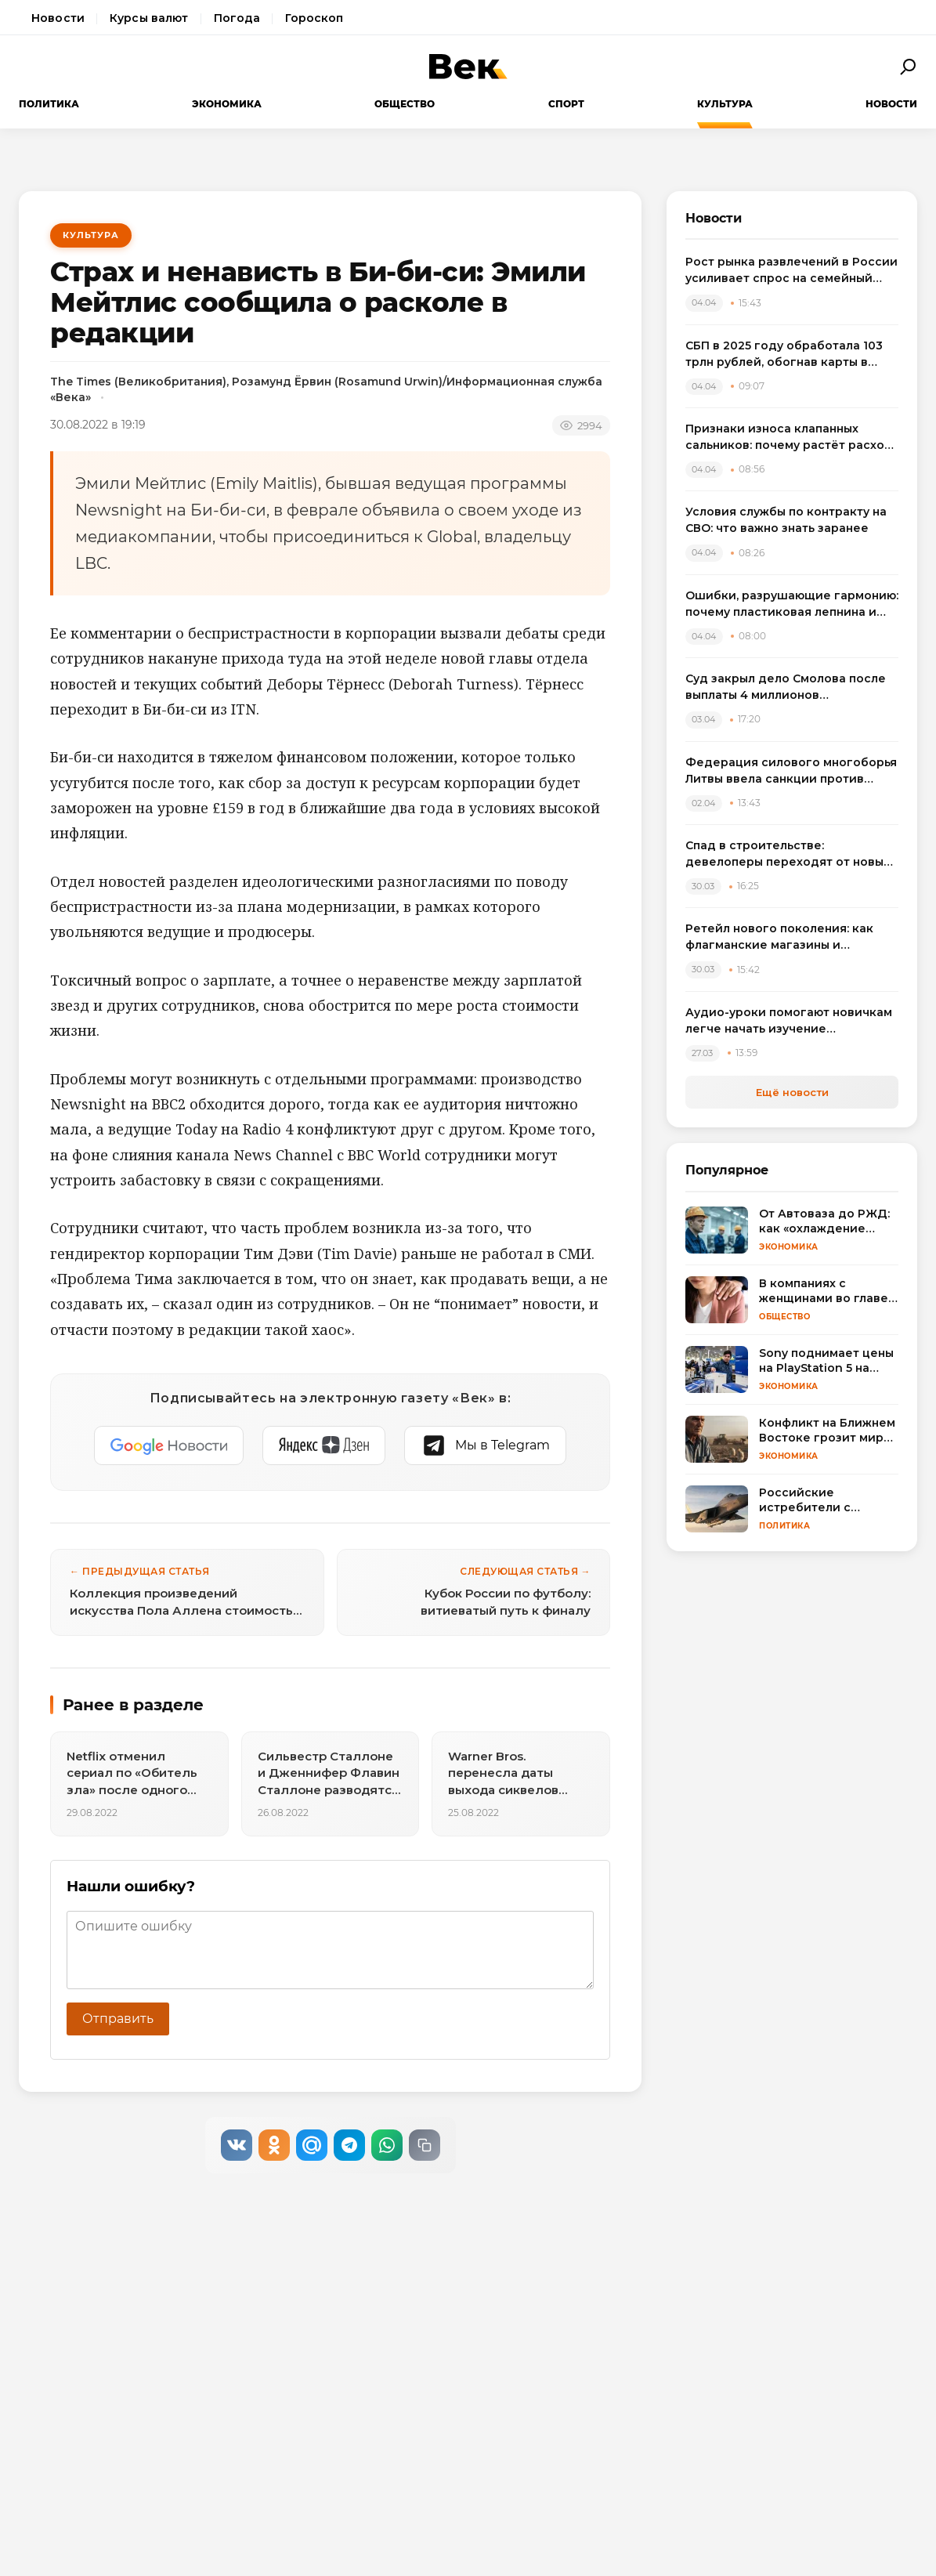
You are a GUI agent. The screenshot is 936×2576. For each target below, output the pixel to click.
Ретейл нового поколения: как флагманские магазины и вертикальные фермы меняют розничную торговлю (779, 937)
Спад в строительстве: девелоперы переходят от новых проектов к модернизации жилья (787, 854)
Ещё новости (792, 1092)
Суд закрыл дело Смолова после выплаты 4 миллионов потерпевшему (785, 687)
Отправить (118, 2018)
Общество (404, 104)
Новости (58, 18)
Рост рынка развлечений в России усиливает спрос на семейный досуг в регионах (791, 271)
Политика (49, 104)
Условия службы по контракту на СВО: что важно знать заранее (786, 520)
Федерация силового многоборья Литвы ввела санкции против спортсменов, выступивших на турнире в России (791, 771)
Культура (725, 104)
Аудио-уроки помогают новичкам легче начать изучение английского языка (788, 1021)
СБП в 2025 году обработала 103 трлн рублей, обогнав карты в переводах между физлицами (784, 354)
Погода (237, 18)
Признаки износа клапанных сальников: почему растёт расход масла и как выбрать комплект (789, 437)
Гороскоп (314, 18)
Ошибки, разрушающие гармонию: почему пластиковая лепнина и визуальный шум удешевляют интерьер (791, 604)
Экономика (227, 104)
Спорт (566, 104)
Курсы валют (149, 18)
